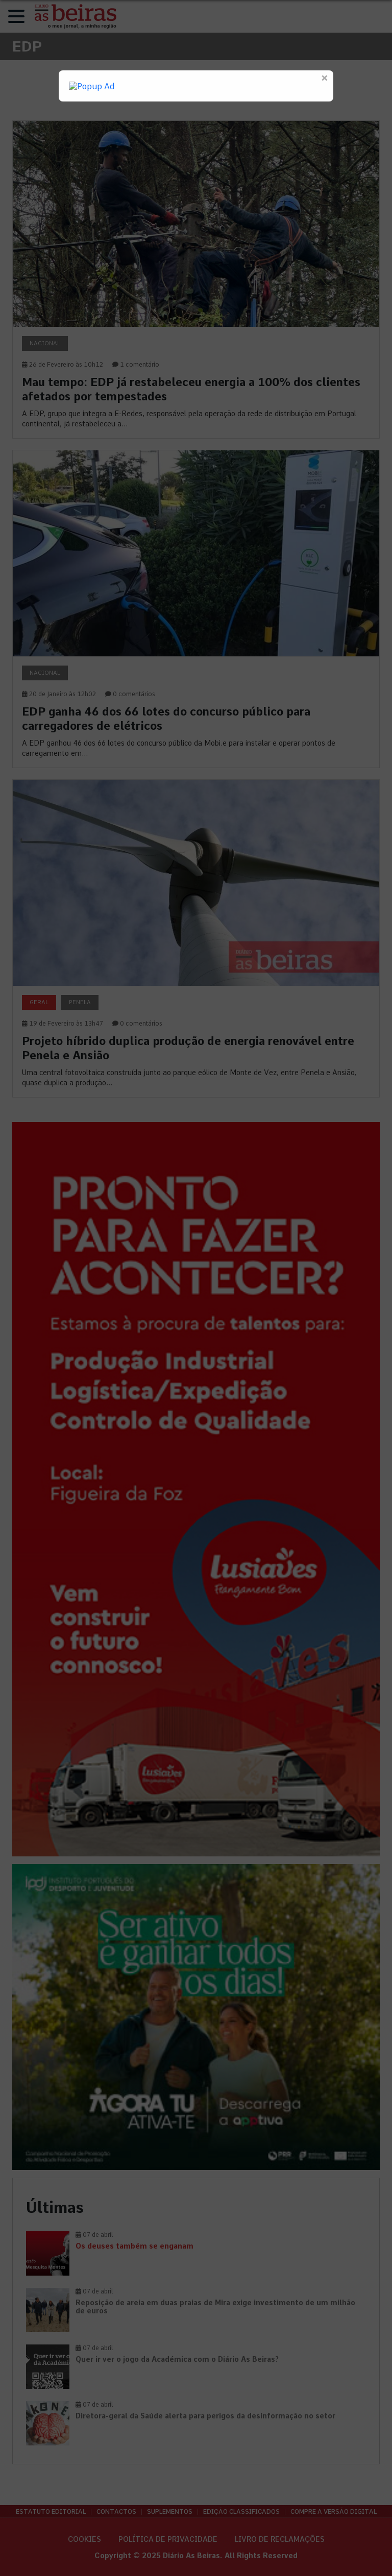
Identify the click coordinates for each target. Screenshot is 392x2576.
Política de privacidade (167, 2539)
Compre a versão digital (333, 2512)
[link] (196, 279)
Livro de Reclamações (280, 2539)
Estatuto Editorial (51, 2512)
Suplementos (169, 2512)
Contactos (116, 2512)
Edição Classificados (241, 2512)
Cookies (84, 2539)
